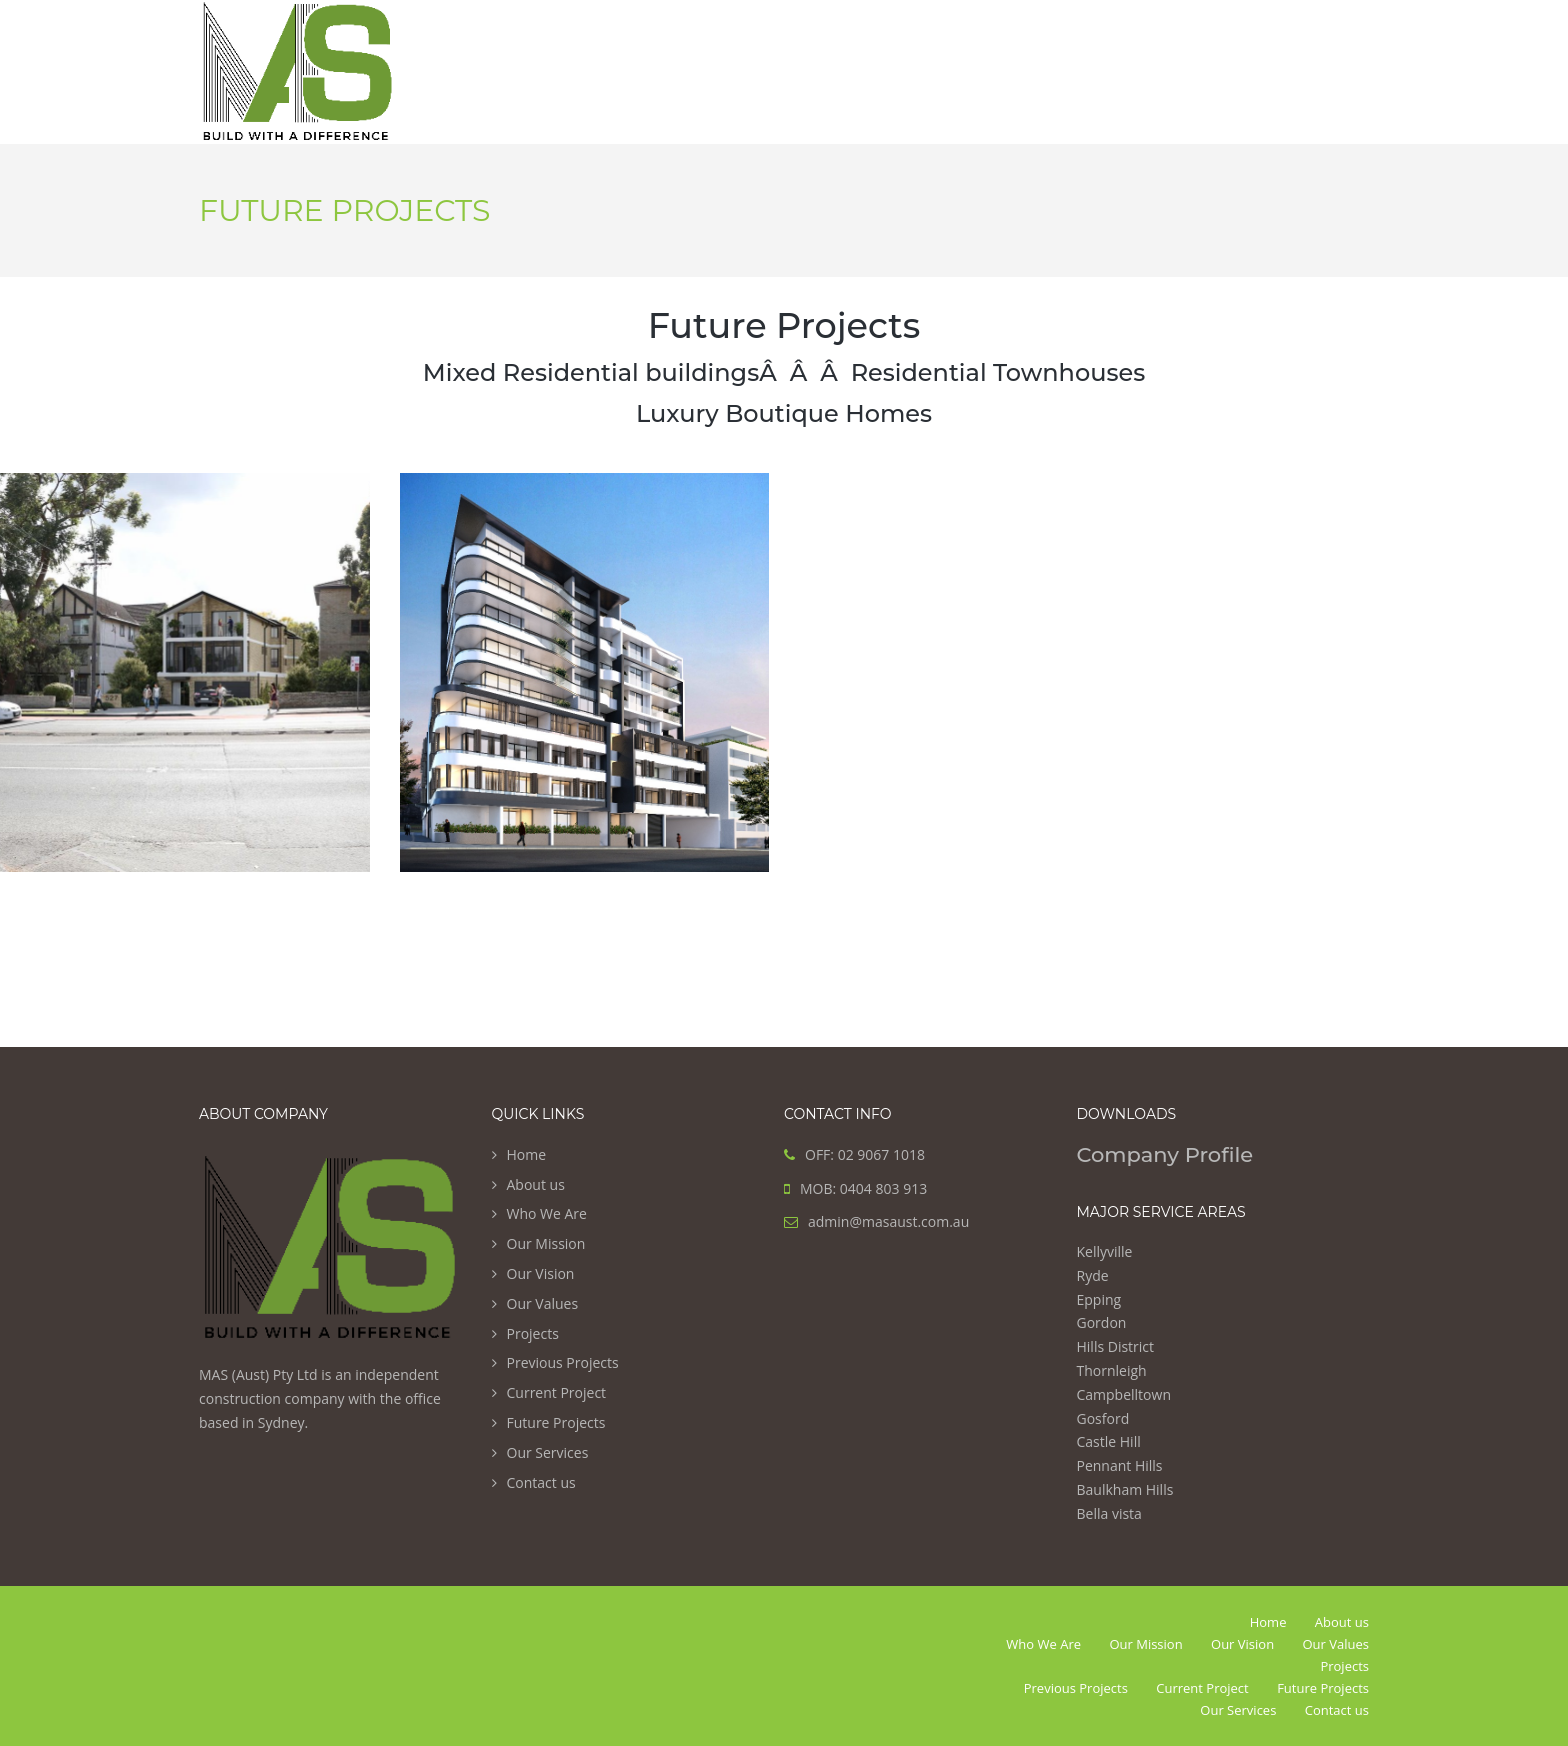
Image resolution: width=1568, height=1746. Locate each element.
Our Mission (546, 1243)
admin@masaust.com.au (888, 1221)
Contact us (541, 1482)
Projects (533, 1333)
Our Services (548, 1452)
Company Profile (1165, 1154)
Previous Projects (563, 1362)
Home (527, 1154)
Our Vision (541, 1273)
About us (536, 1184)
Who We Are (547, 1213)
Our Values (543, 1303)
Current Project (557, 1392)
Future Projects (556, 1422)
